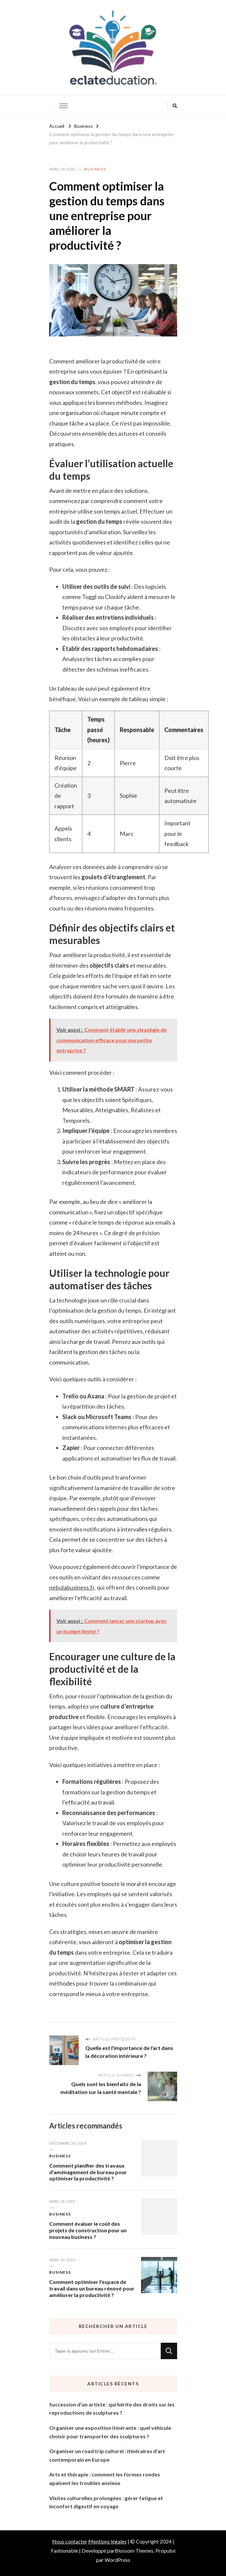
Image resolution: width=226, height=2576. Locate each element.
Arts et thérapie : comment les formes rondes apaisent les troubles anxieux (104, 2478)
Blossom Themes (134, 2550)
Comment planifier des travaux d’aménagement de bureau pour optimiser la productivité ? (88, 2172)
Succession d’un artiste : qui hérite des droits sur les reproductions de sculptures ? (112, 2408)
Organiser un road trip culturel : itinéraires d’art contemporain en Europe (107, 2455)
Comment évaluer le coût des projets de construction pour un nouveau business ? (88, 2230)
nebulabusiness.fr (71, 1587)
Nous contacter (69, 2541)
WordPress (117, 2560)
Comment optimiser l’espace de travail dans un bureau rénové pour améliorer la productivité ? (91, 2288)
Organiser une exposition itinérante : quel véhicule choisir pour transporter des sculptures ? (110, 2432)
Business (95, 169)
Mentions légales (107, 2541)
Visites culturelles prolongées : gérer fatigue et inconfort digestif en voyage (106, 2502)
